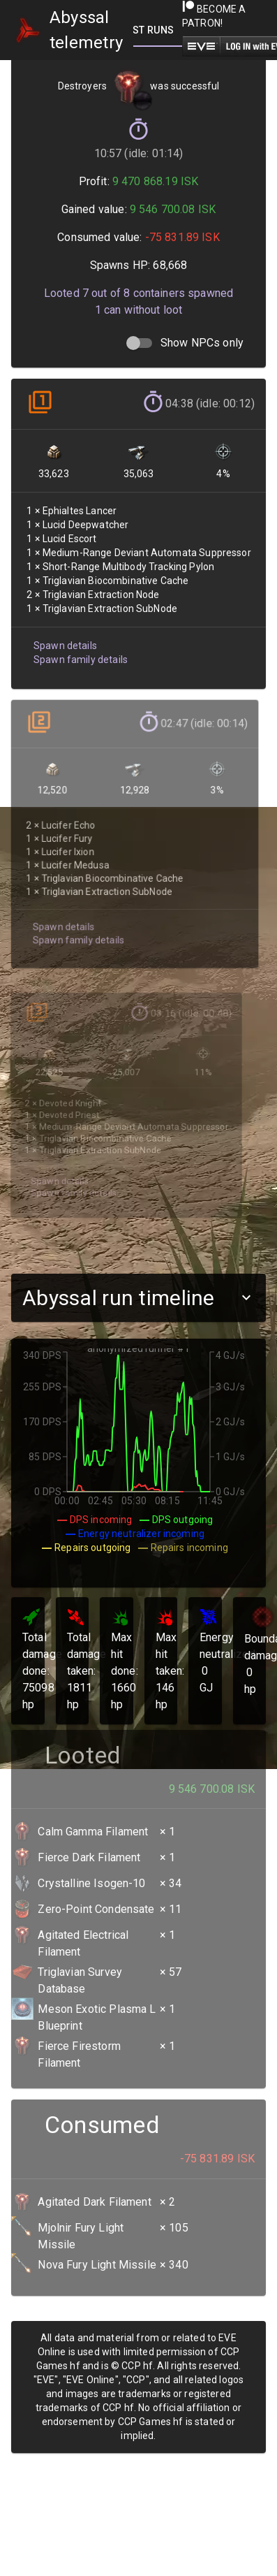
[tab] (157, 30)
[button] (138, 1298)
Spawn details (63, 628)
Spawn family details (78, 641)
